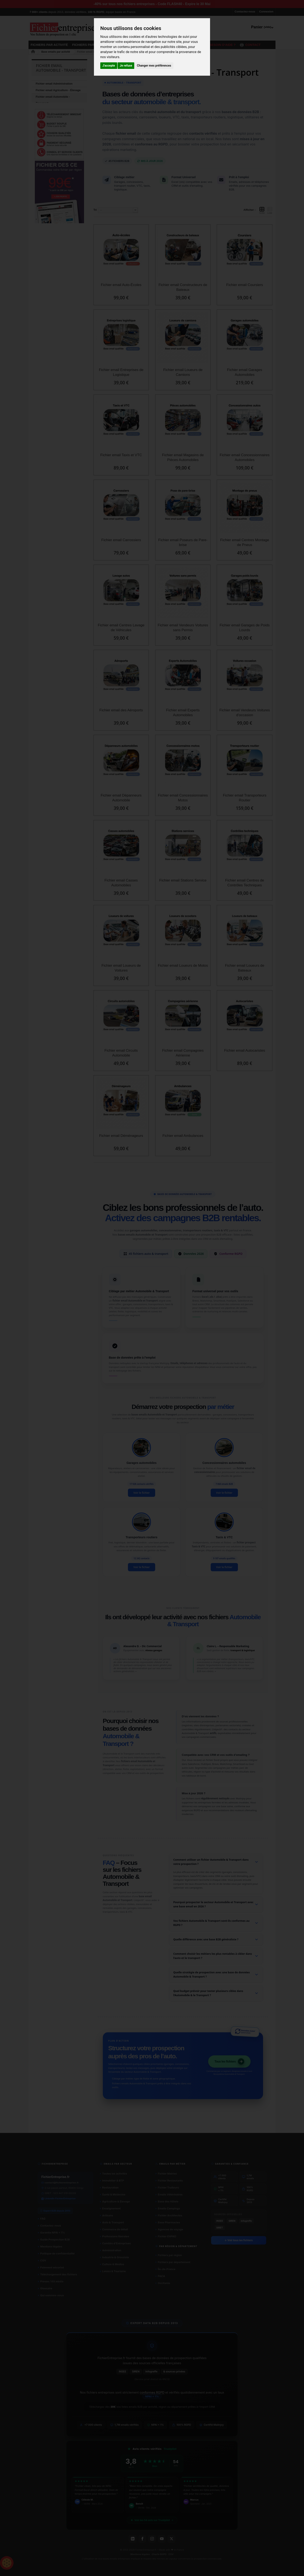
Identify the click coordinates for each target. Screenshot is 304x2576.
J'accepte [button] (108, 65)
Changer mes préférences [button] (154, 65)
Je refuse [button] (126, 65)
